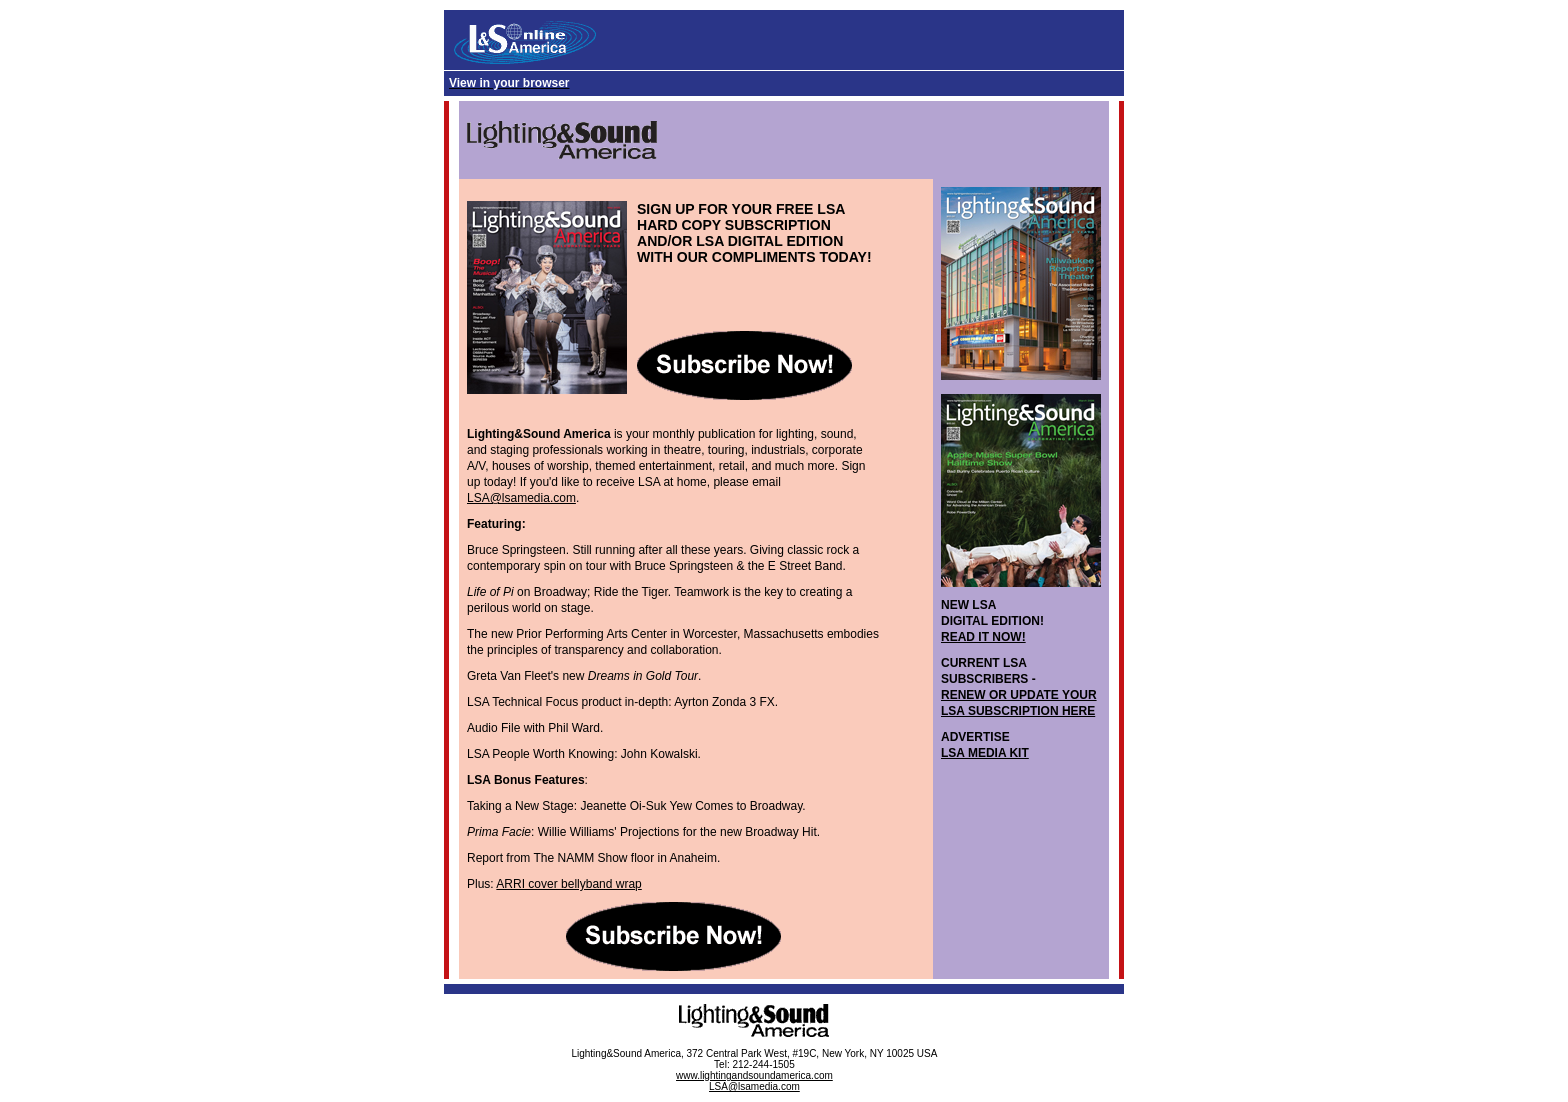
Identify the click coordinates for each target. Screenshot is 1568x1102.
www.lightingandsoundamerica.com (754, 1075)
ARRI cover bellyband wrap (568, 884)
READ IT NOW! (983, 637)
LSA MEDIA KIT (985, 753)
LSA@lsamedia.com (521, 498)
